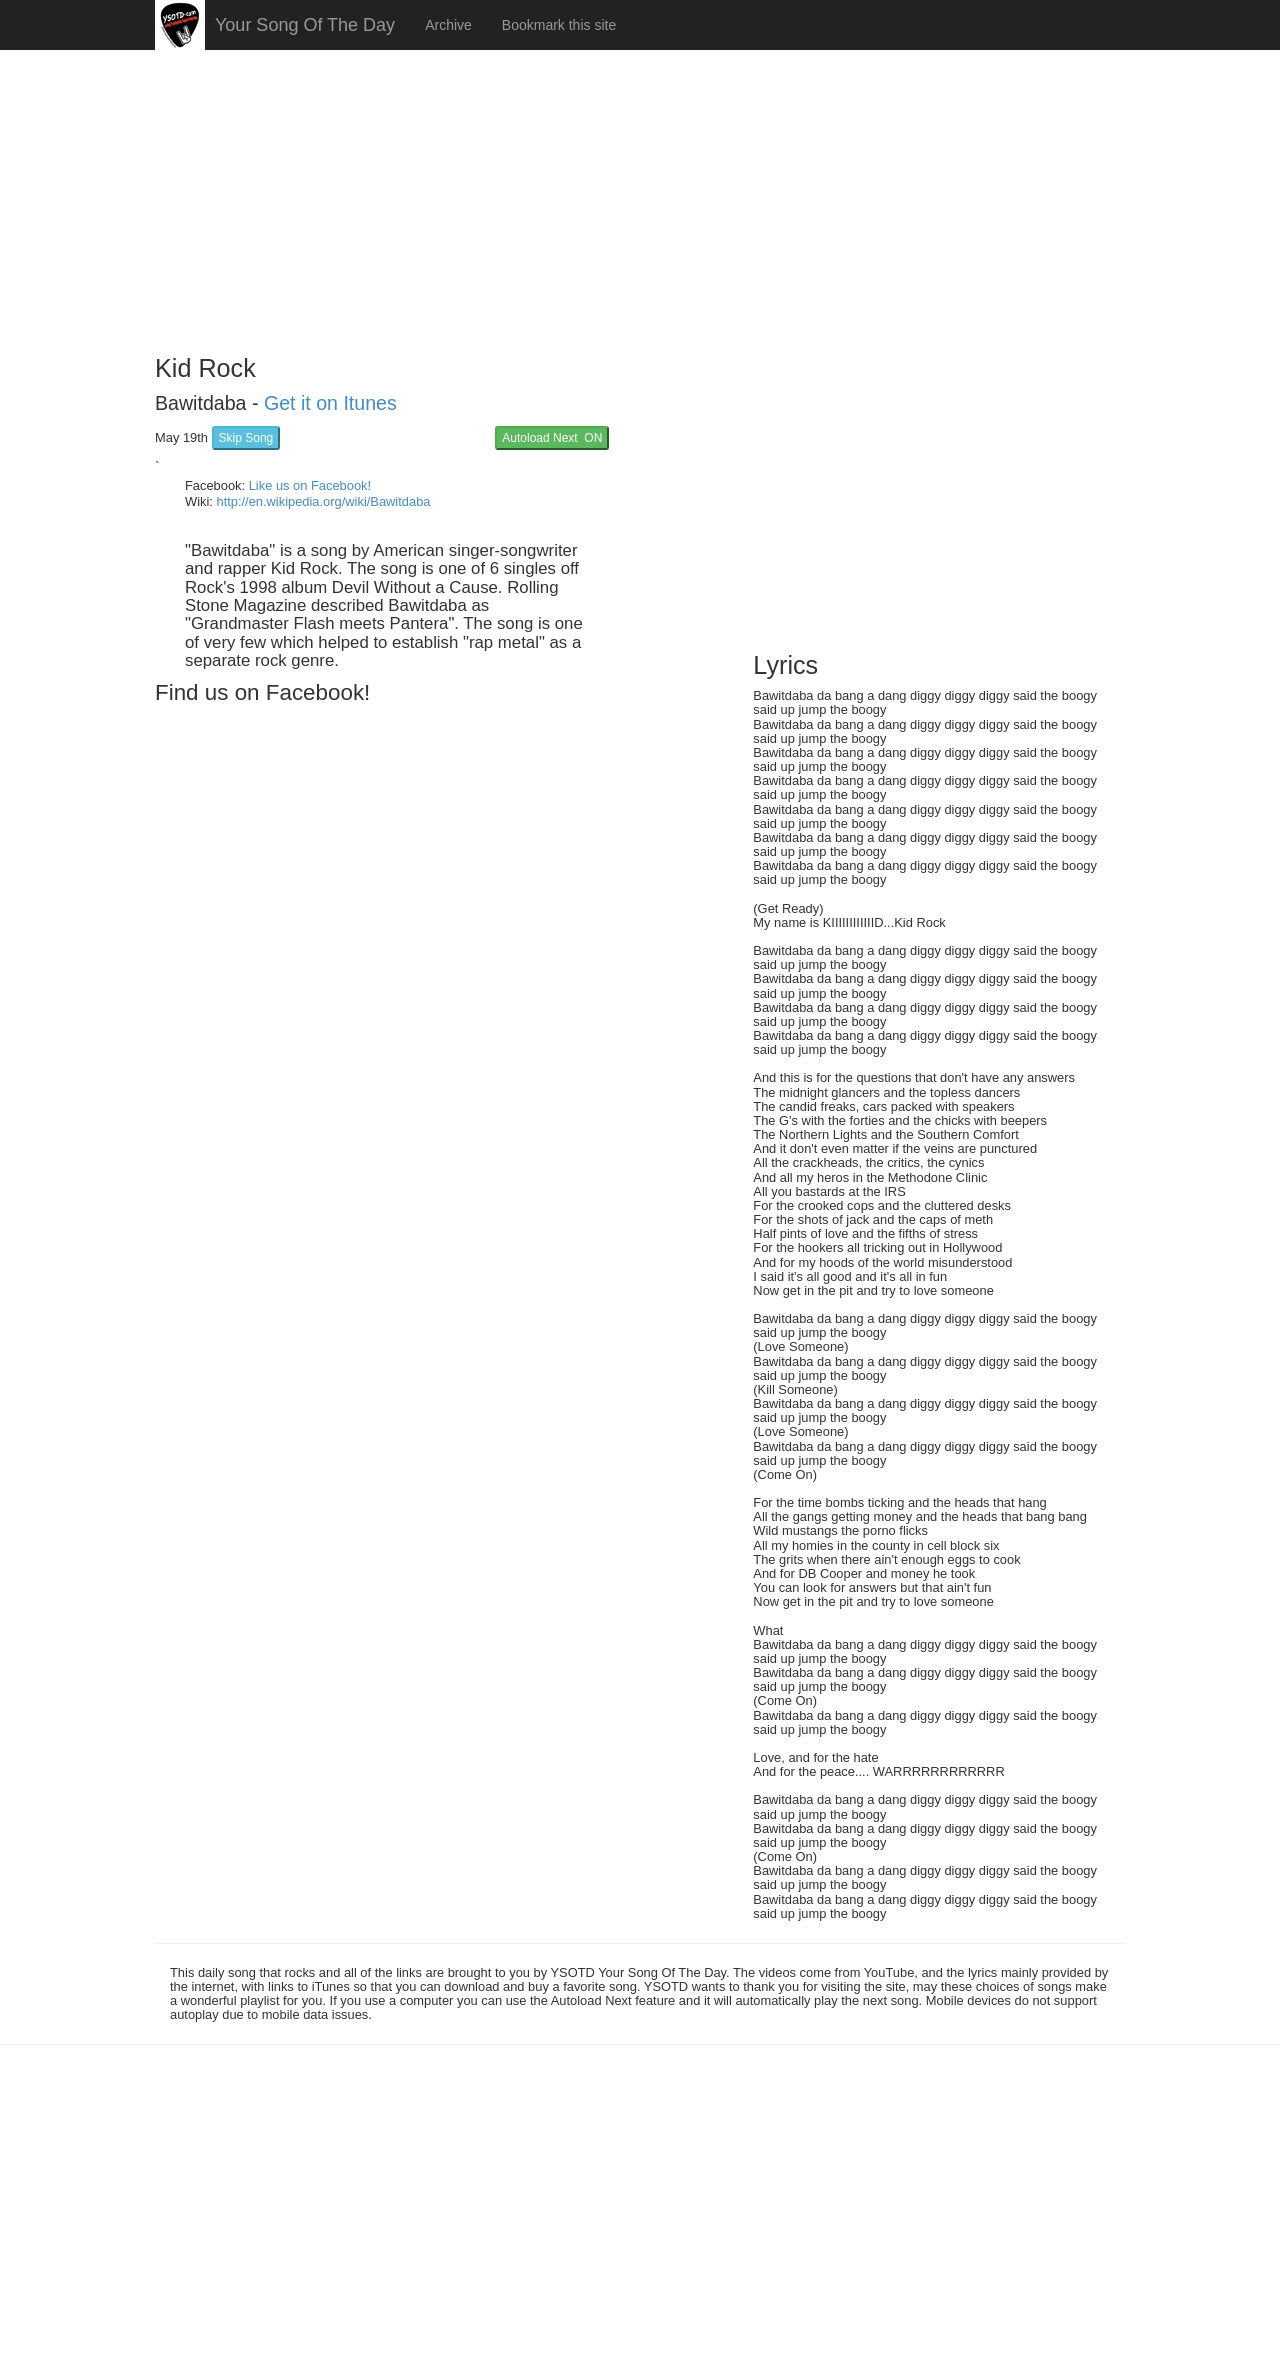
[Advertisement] (640, 195)
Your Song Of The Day (305, 25)
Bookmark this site (559, 25)
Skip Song (246, 438)
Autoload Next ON (552, 438)
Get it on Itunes (330, 403)
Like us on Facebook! (310, 485)
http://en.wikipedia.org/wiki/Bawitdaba (323, 501)
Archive (448, 25)
